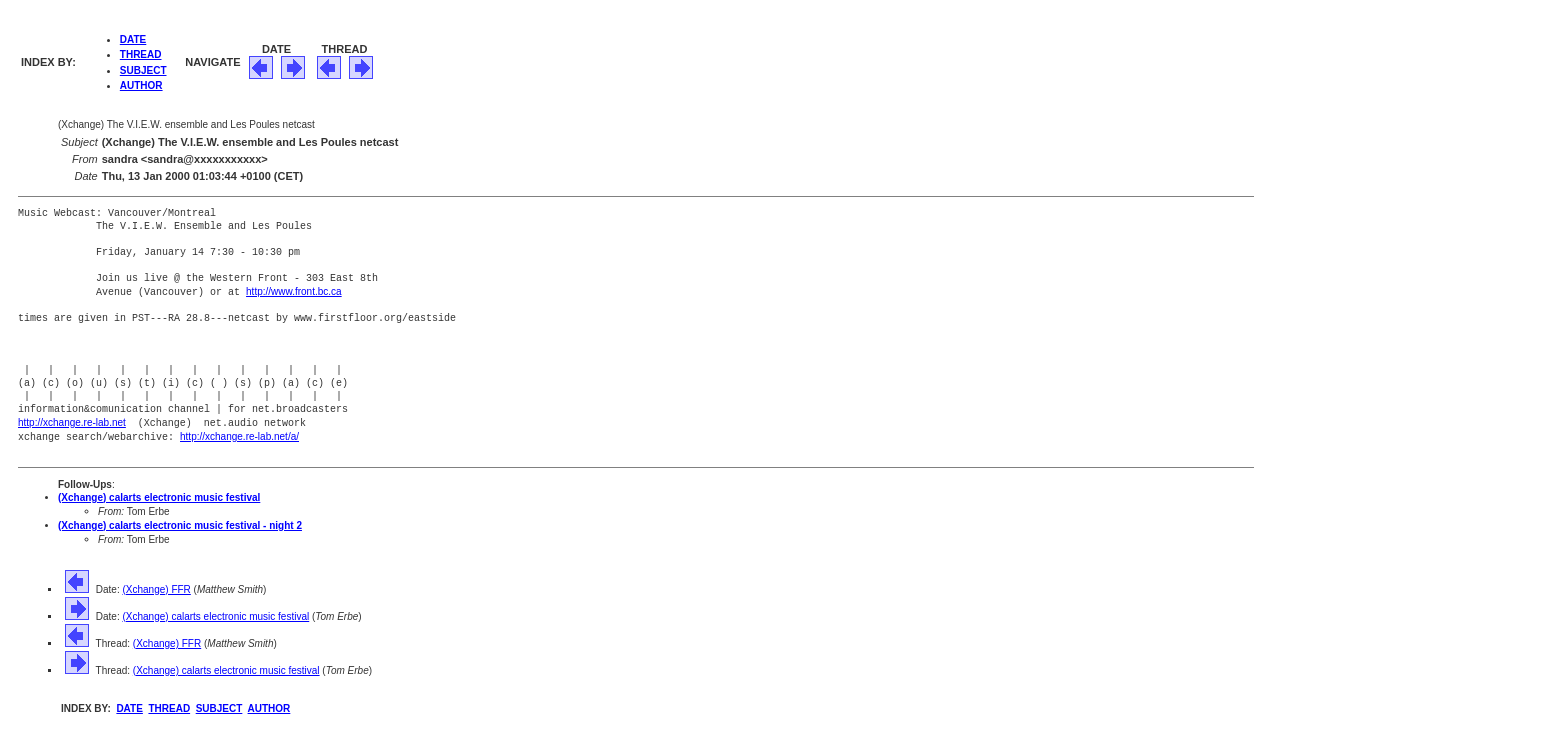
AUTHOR (141, 85)
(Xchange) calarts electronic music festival (159, 494)
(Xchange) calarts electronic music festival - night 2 (180, 522)
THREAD (141, 54)
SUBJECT (143, 70)
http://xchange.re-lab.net (72, 421)
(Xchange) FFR (156, 586)
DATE (133, 39)
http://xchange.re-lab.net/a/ (239, 434)
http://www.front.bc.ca (294, 291)
